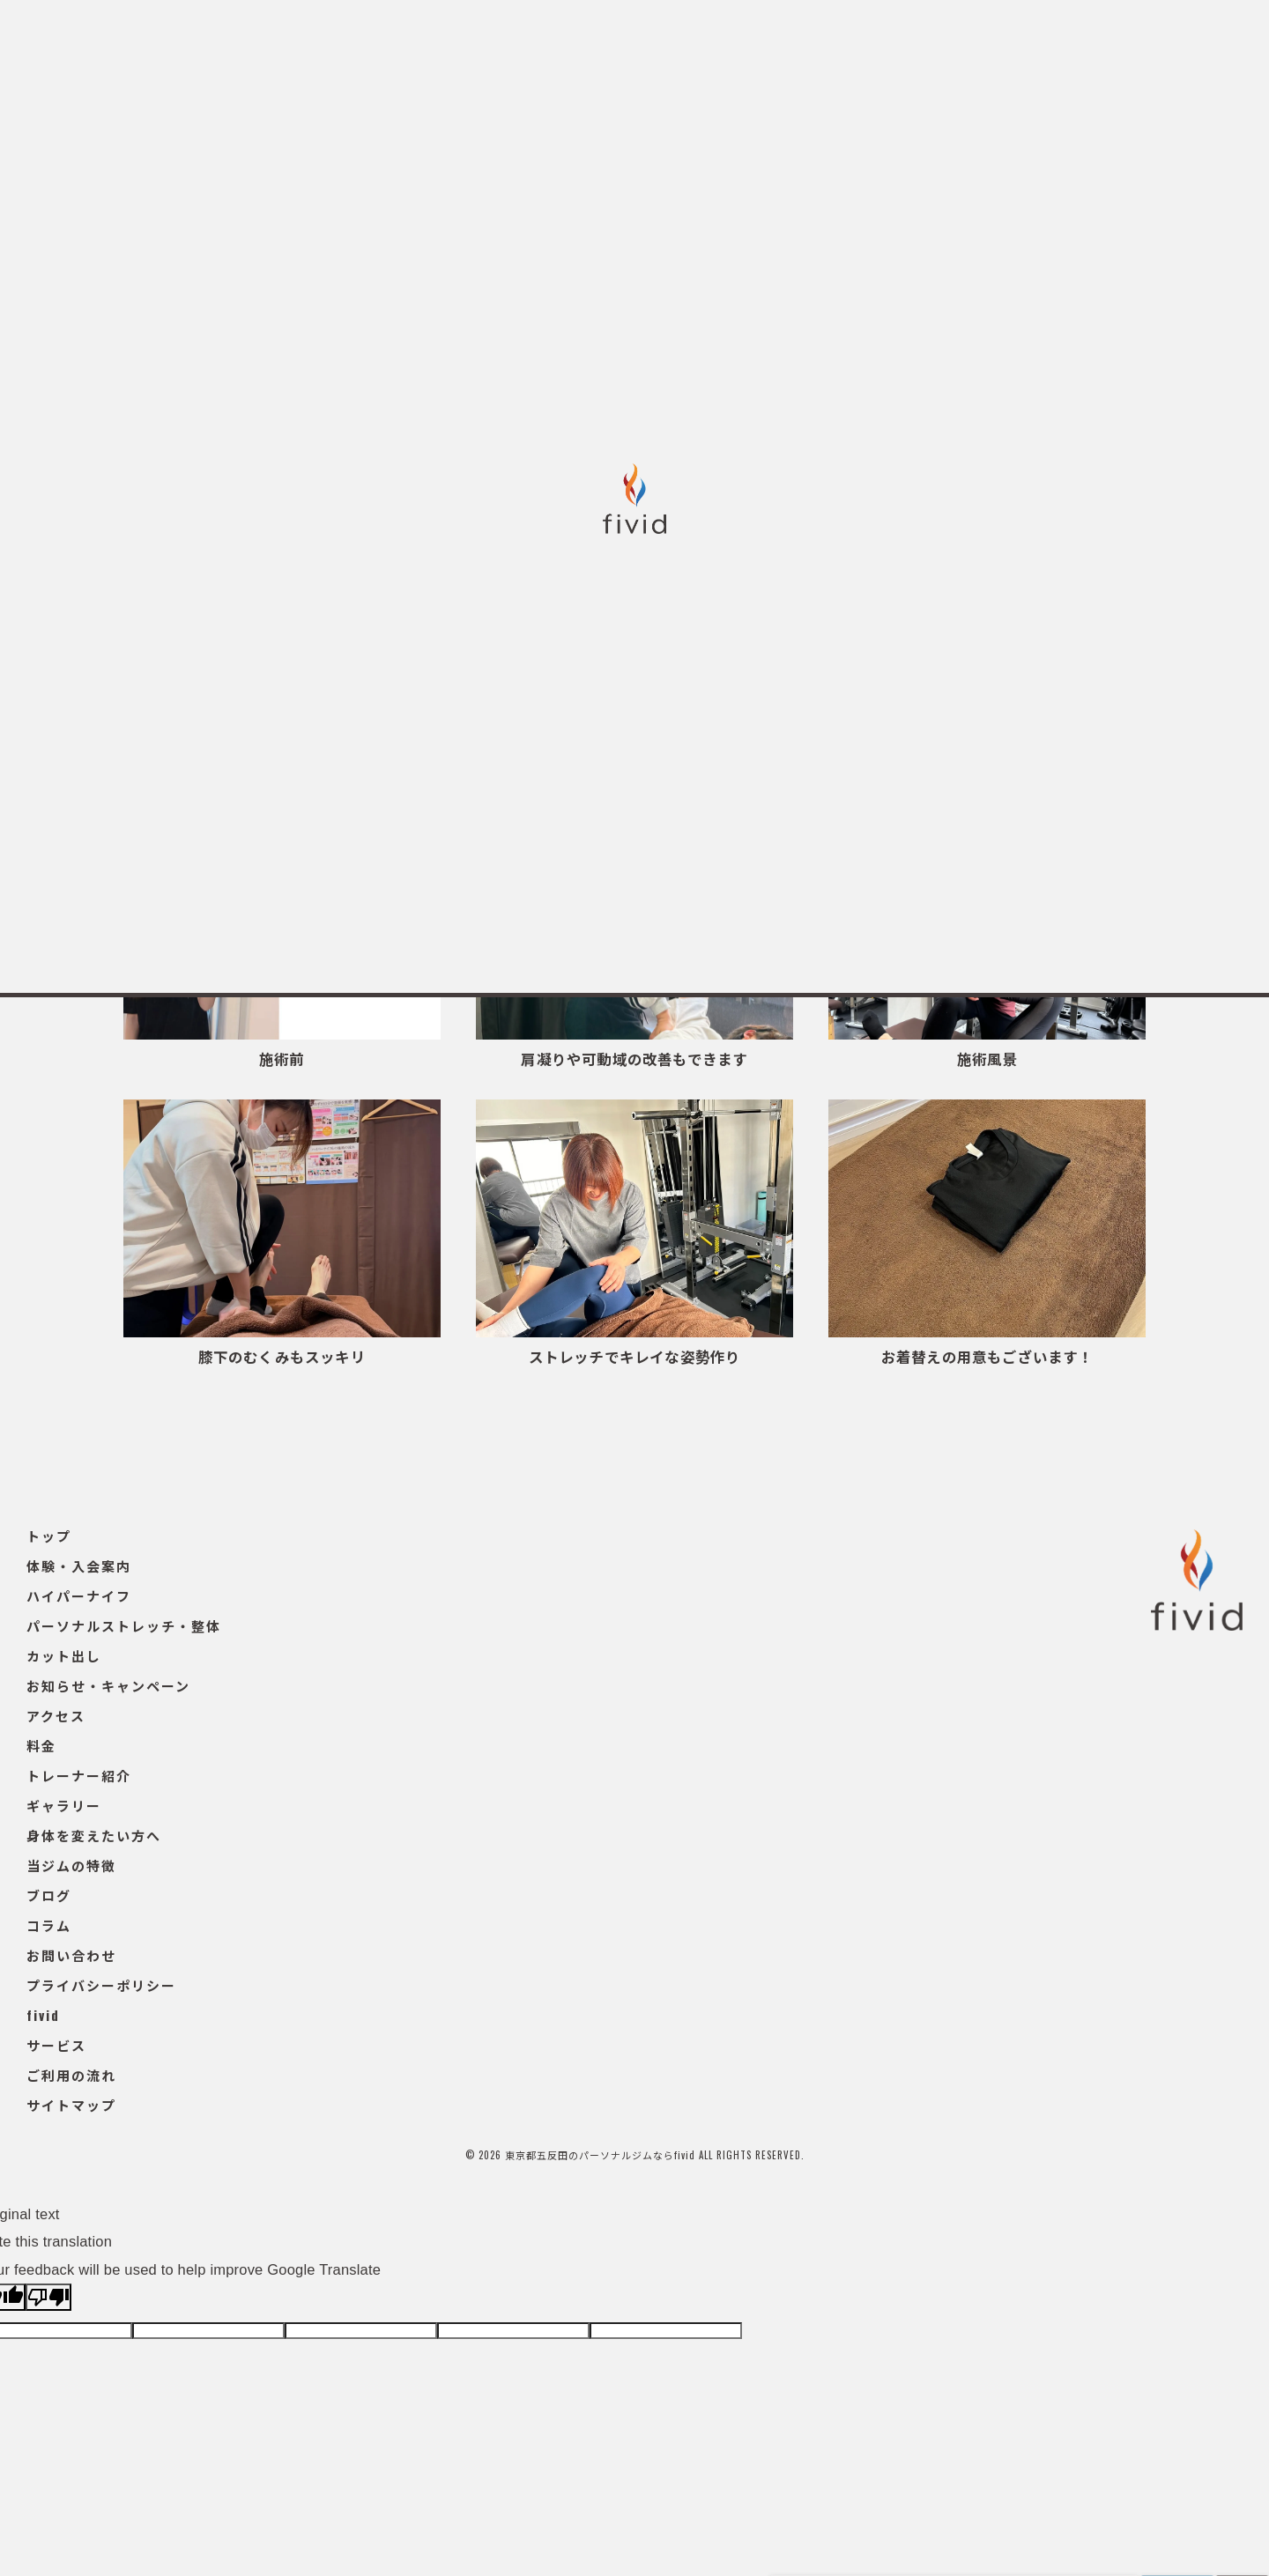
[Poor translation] (48, 2297)
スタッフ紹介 (915, 747)
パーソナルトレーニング (522, 747)
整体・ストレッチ (778, 747)
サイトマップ (71, 2104)
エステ (660, 747)
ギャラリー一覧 (360, 747)
